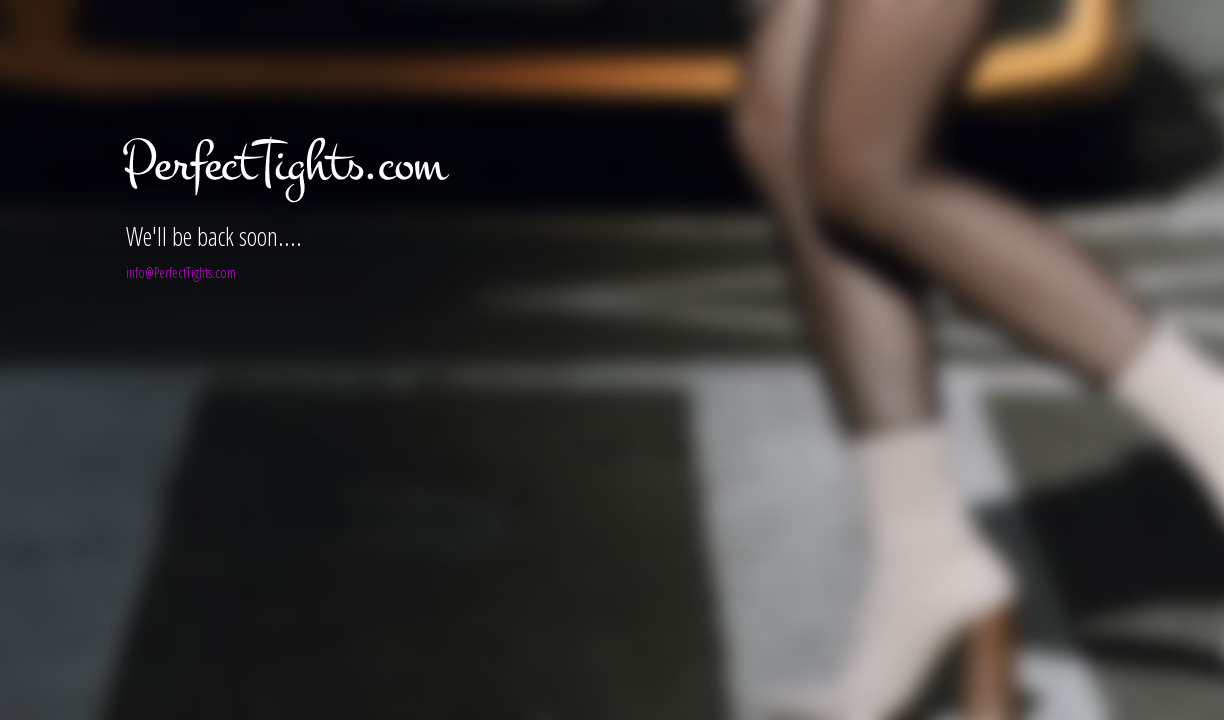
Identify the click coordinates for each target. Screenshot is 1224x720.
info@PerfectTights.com (181, 272)
